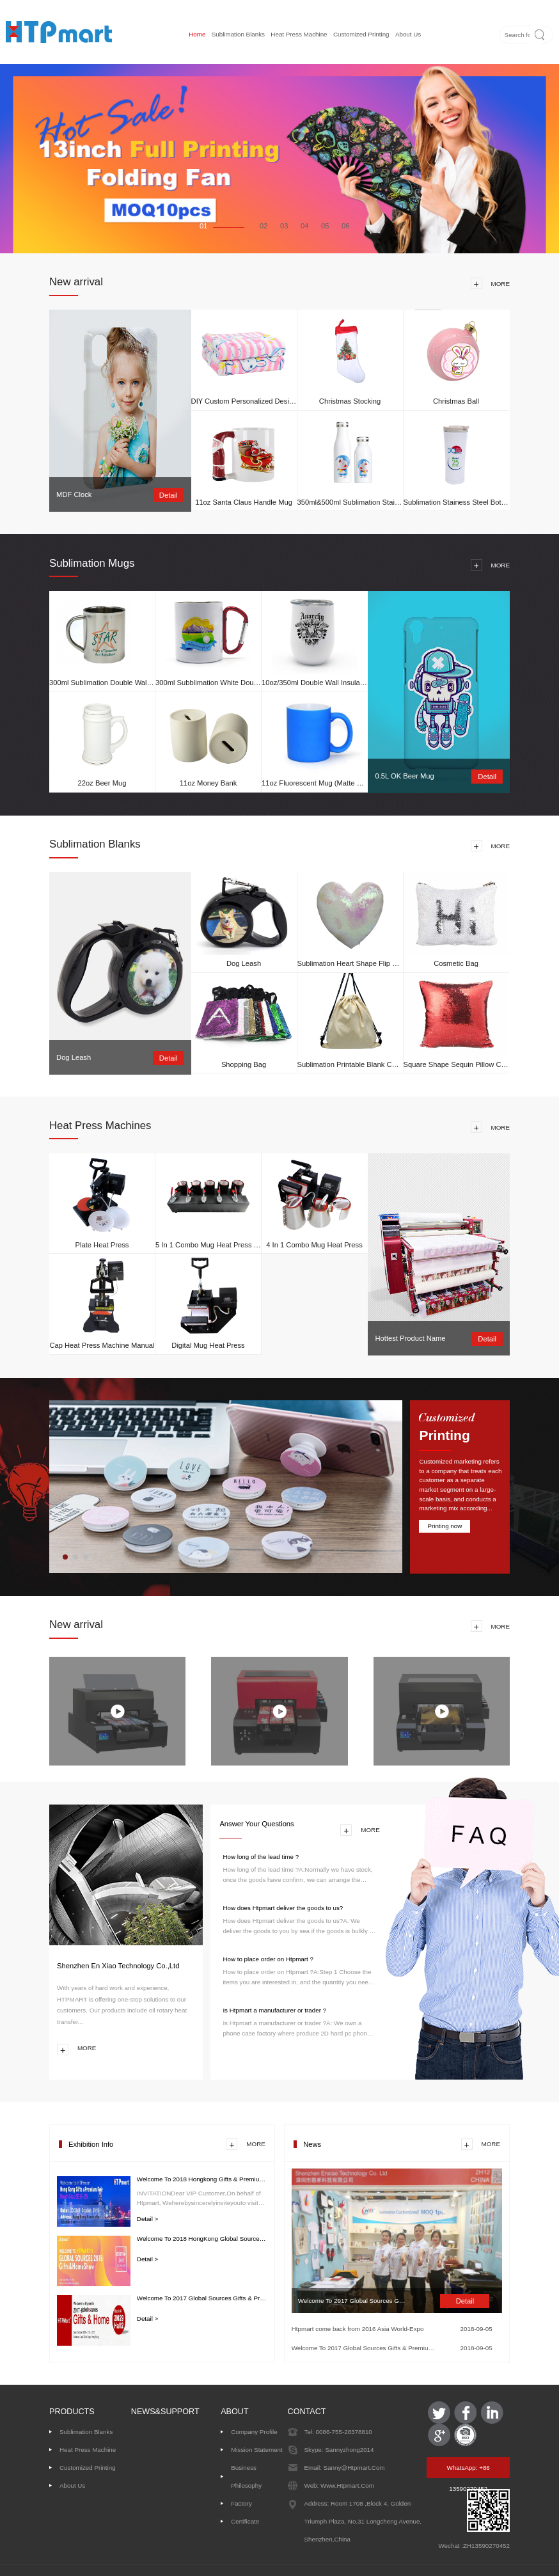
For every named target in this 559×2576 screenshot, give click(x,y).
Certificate (245, 2521)
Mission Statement (257, 2449)
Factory (241, 2503)
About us (408, 34)
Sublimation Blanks (238, 34)
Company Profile (254, 2431)
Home (197, 34)
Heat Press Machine (299, 34)
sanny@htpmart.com (353, 2467)
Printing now (444, 1525)
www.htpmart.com (346, 2485)
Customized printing (361, 34)
